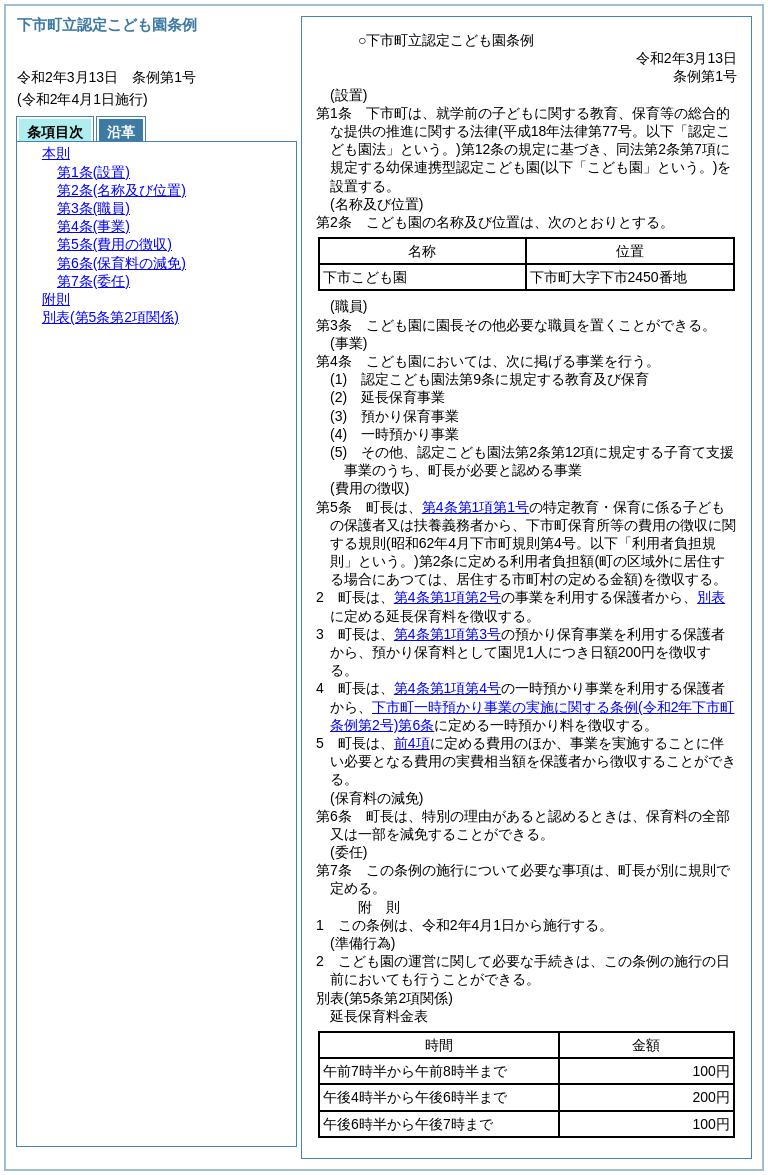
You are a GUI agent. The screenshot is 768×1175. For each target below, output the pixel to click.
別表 (711, 597)
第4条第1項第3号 (447, 634)
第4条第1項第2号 (447, 597)
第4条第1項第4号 (447, 688)
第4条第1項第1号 (475, 507)
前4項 (412, 743)
